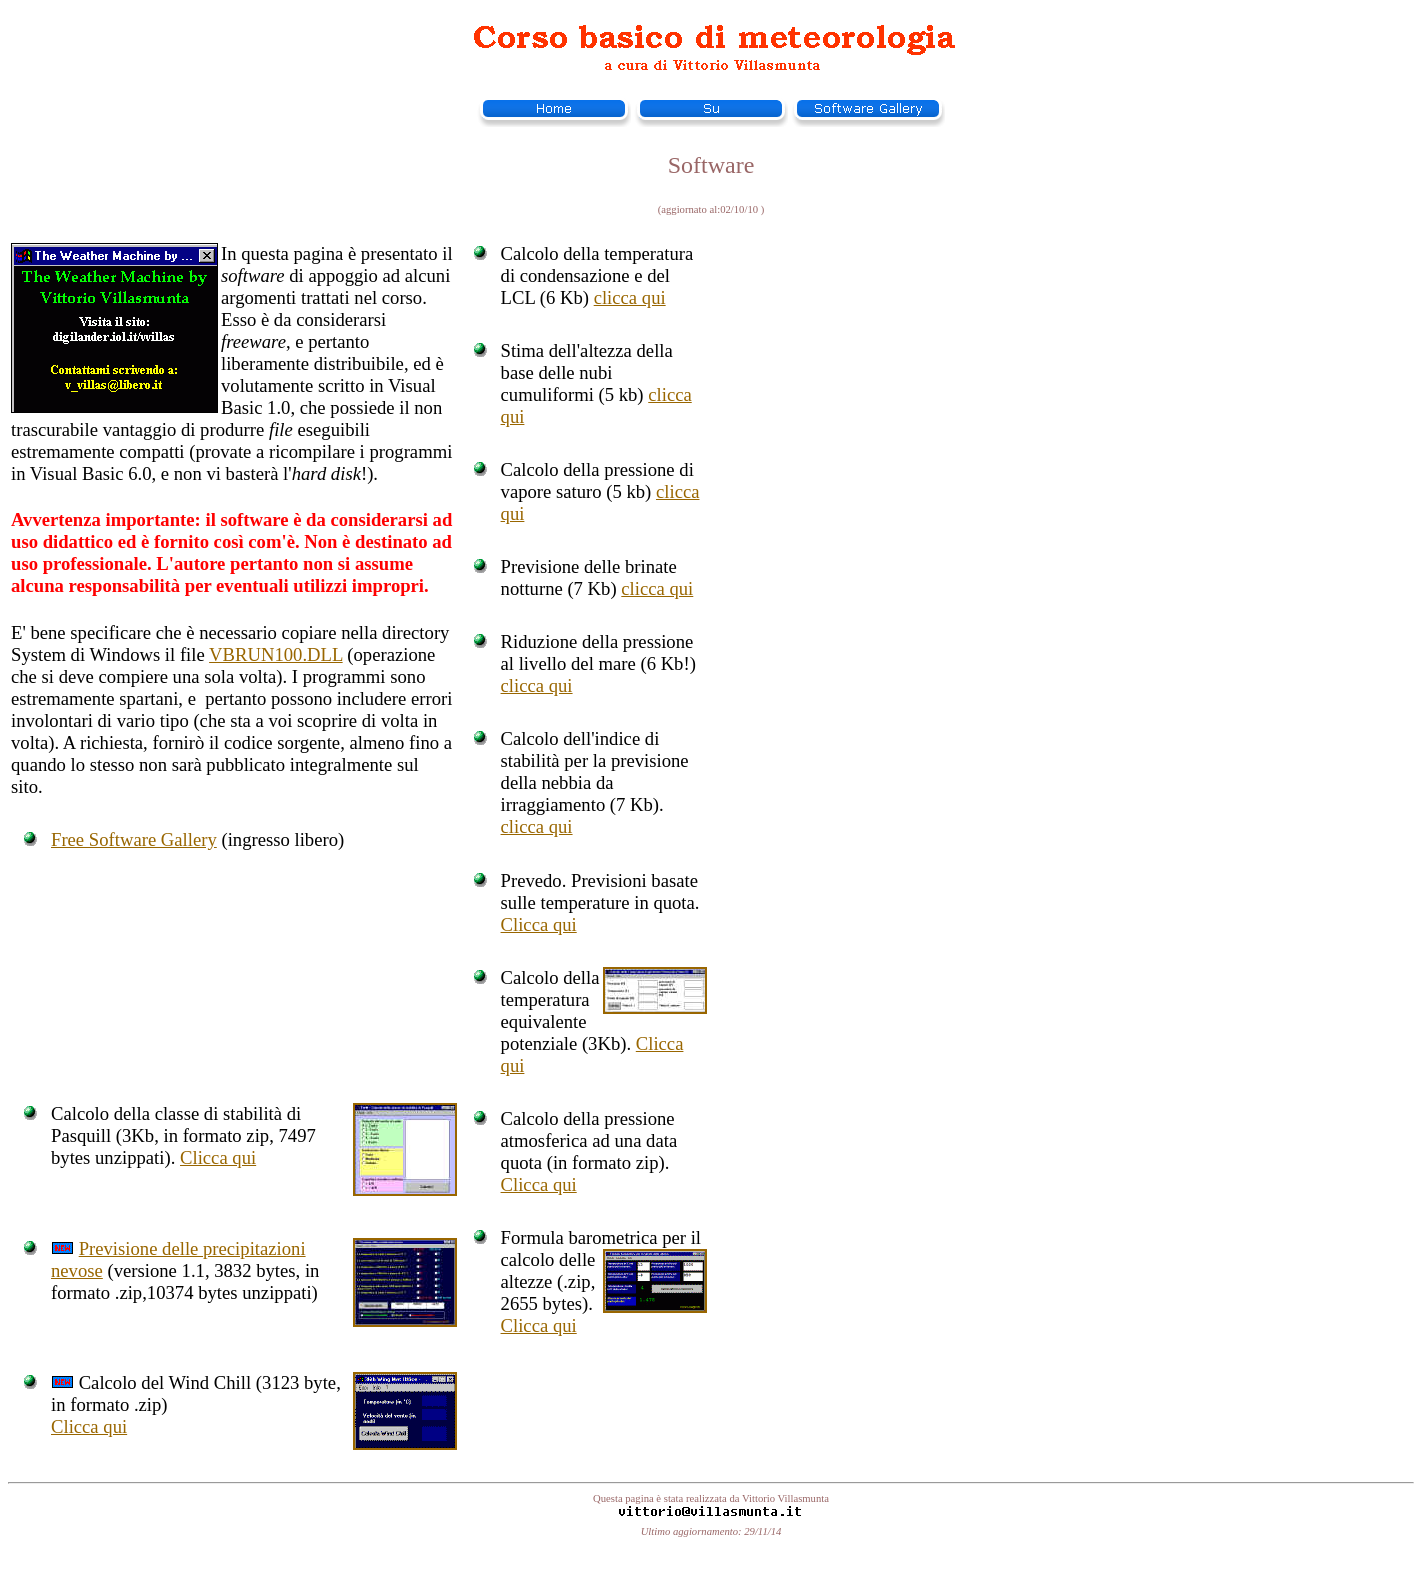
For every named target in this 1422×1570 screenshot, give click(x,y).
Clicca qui (539, 924)
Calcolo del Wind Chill (165, 1382)
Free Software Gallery (134, 839)
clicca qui (630, 297)
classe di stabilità (218, 1113)
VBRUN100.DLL (276, 654)
